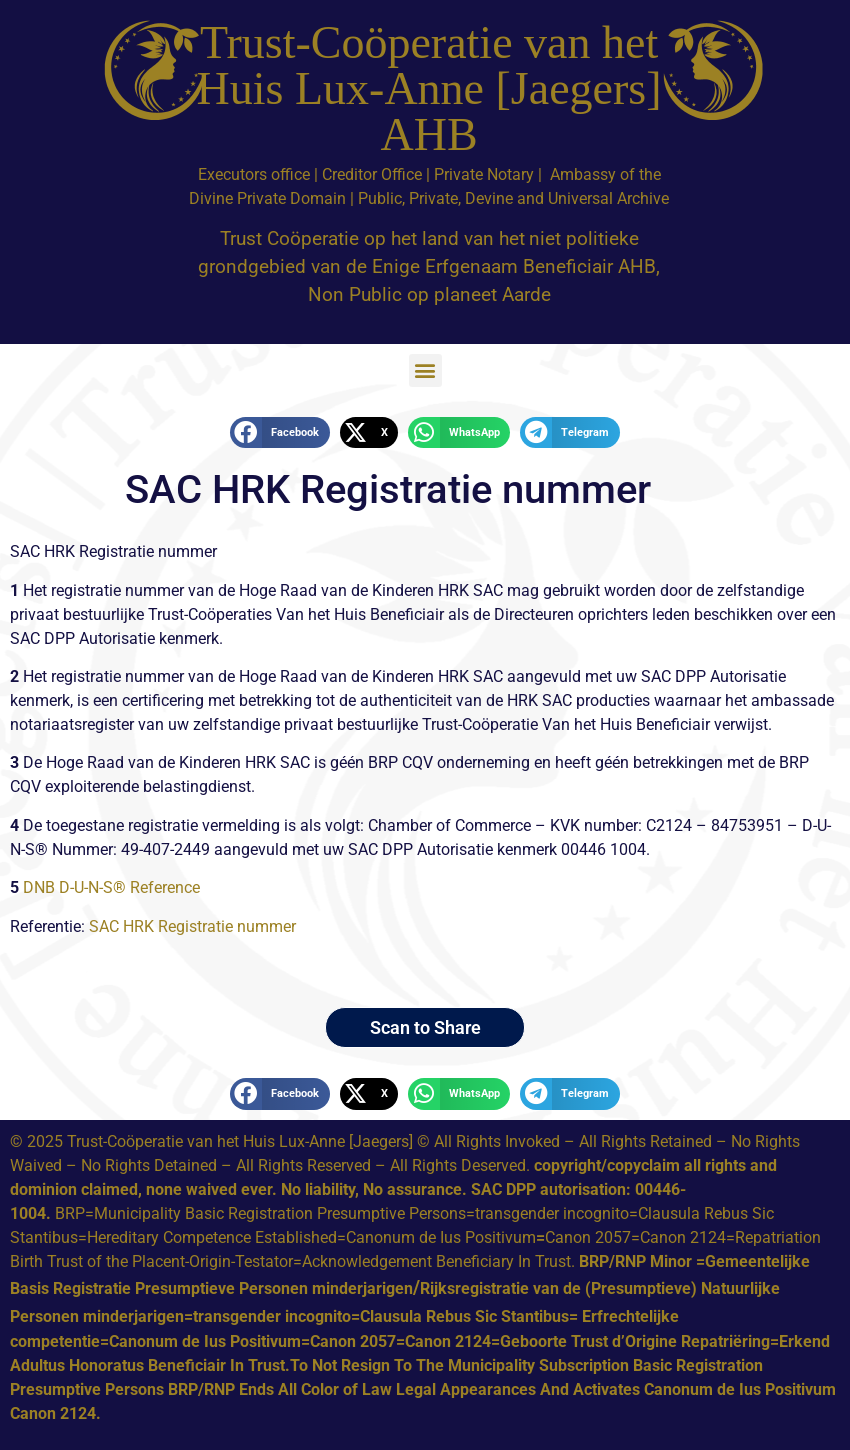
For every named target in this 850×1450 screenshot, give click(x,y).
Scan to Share (425, 1027)
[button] (425, 370)
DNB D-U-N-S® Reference (111, 887)
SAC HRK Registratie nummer (194, 926)
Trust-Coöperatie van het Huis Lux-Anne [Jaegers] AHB (429, 88)
